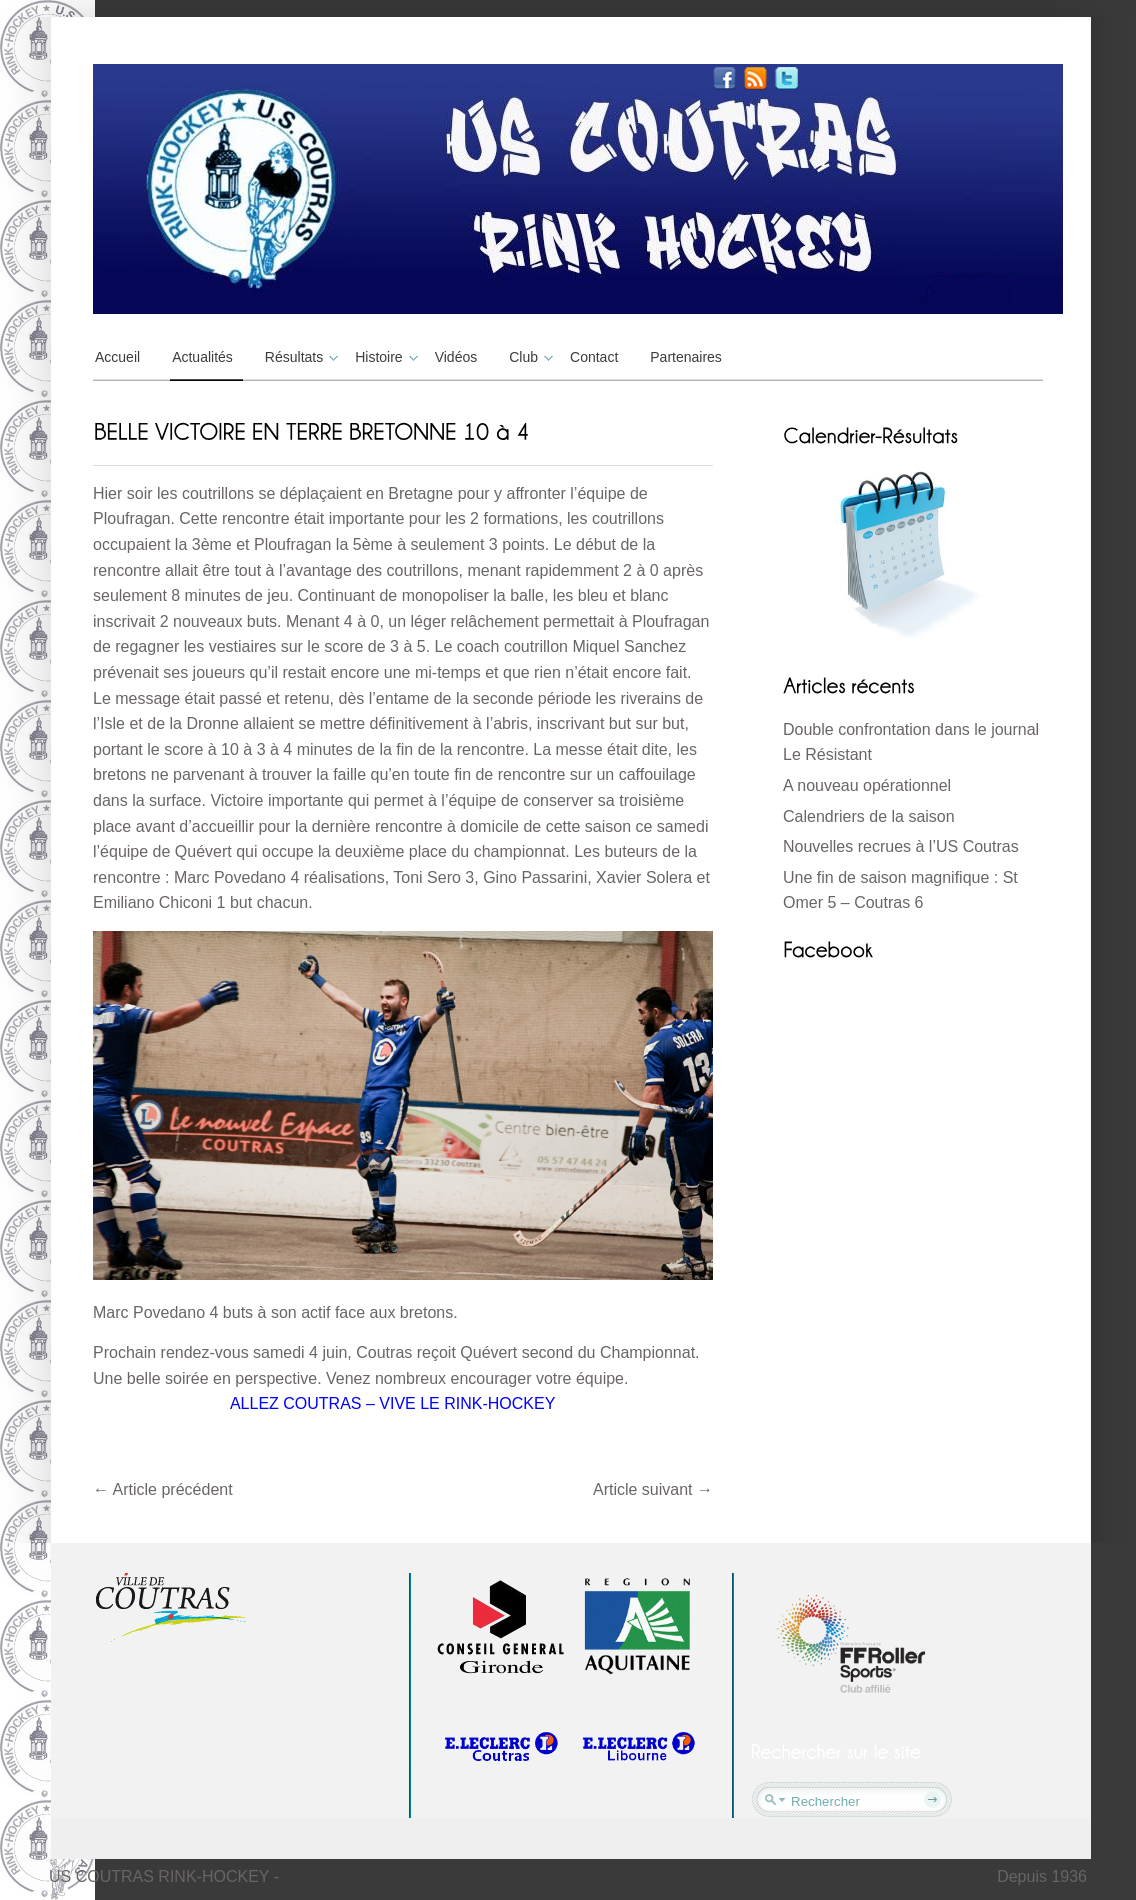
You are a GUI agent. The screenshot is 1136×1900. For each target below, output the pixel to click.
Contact (594, 357)
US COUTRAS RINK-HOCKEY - (164, 1876)
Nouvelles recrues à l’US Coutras (901, 846)
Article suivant (653, 1489)
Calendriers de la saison (869, 816)
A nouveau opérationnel (867, 785)
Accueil (117, 357)
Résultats (299, 357)
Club (528, 357)
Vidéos (456, 357)
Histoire (383, 357)
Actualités (202, 357)
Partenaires (686, 357)
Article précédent (163, 1489)
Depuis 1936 (1042, 1876)
